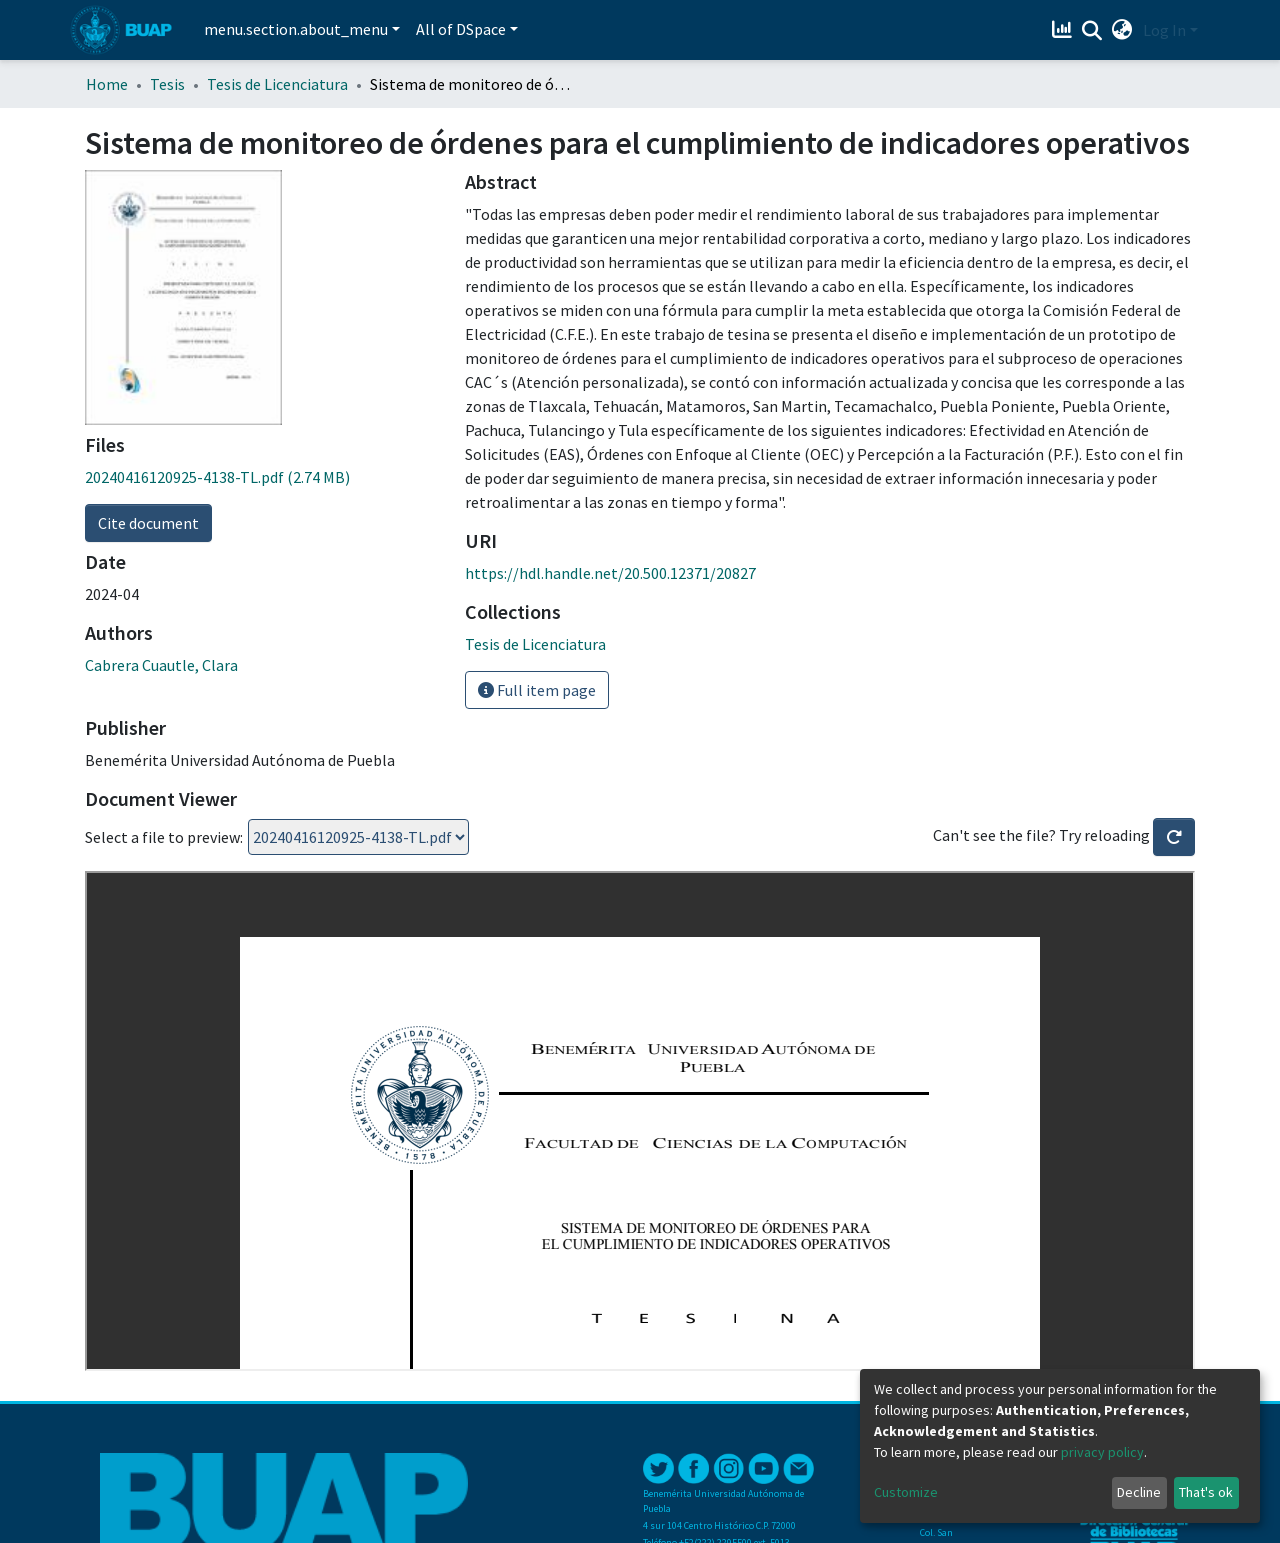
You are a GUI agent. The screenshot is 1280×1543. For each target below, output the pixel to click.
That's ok (1206, 1492)
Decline (1139, 1492)
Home (107, 84)
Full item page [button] (537, 690)
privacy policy (1102, 1452)
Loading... (358, 837)
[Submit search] (1092, 31)
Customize (906, 1492)
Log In (1164, 30)
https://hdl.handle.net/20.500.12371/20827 (610, 573)
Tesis (167, 84)
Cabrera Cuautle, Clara (161, 665)
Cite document (148, 523)
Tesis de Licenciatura (277, 84)
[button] (1122, 30)
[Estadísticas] (1064, 30)
